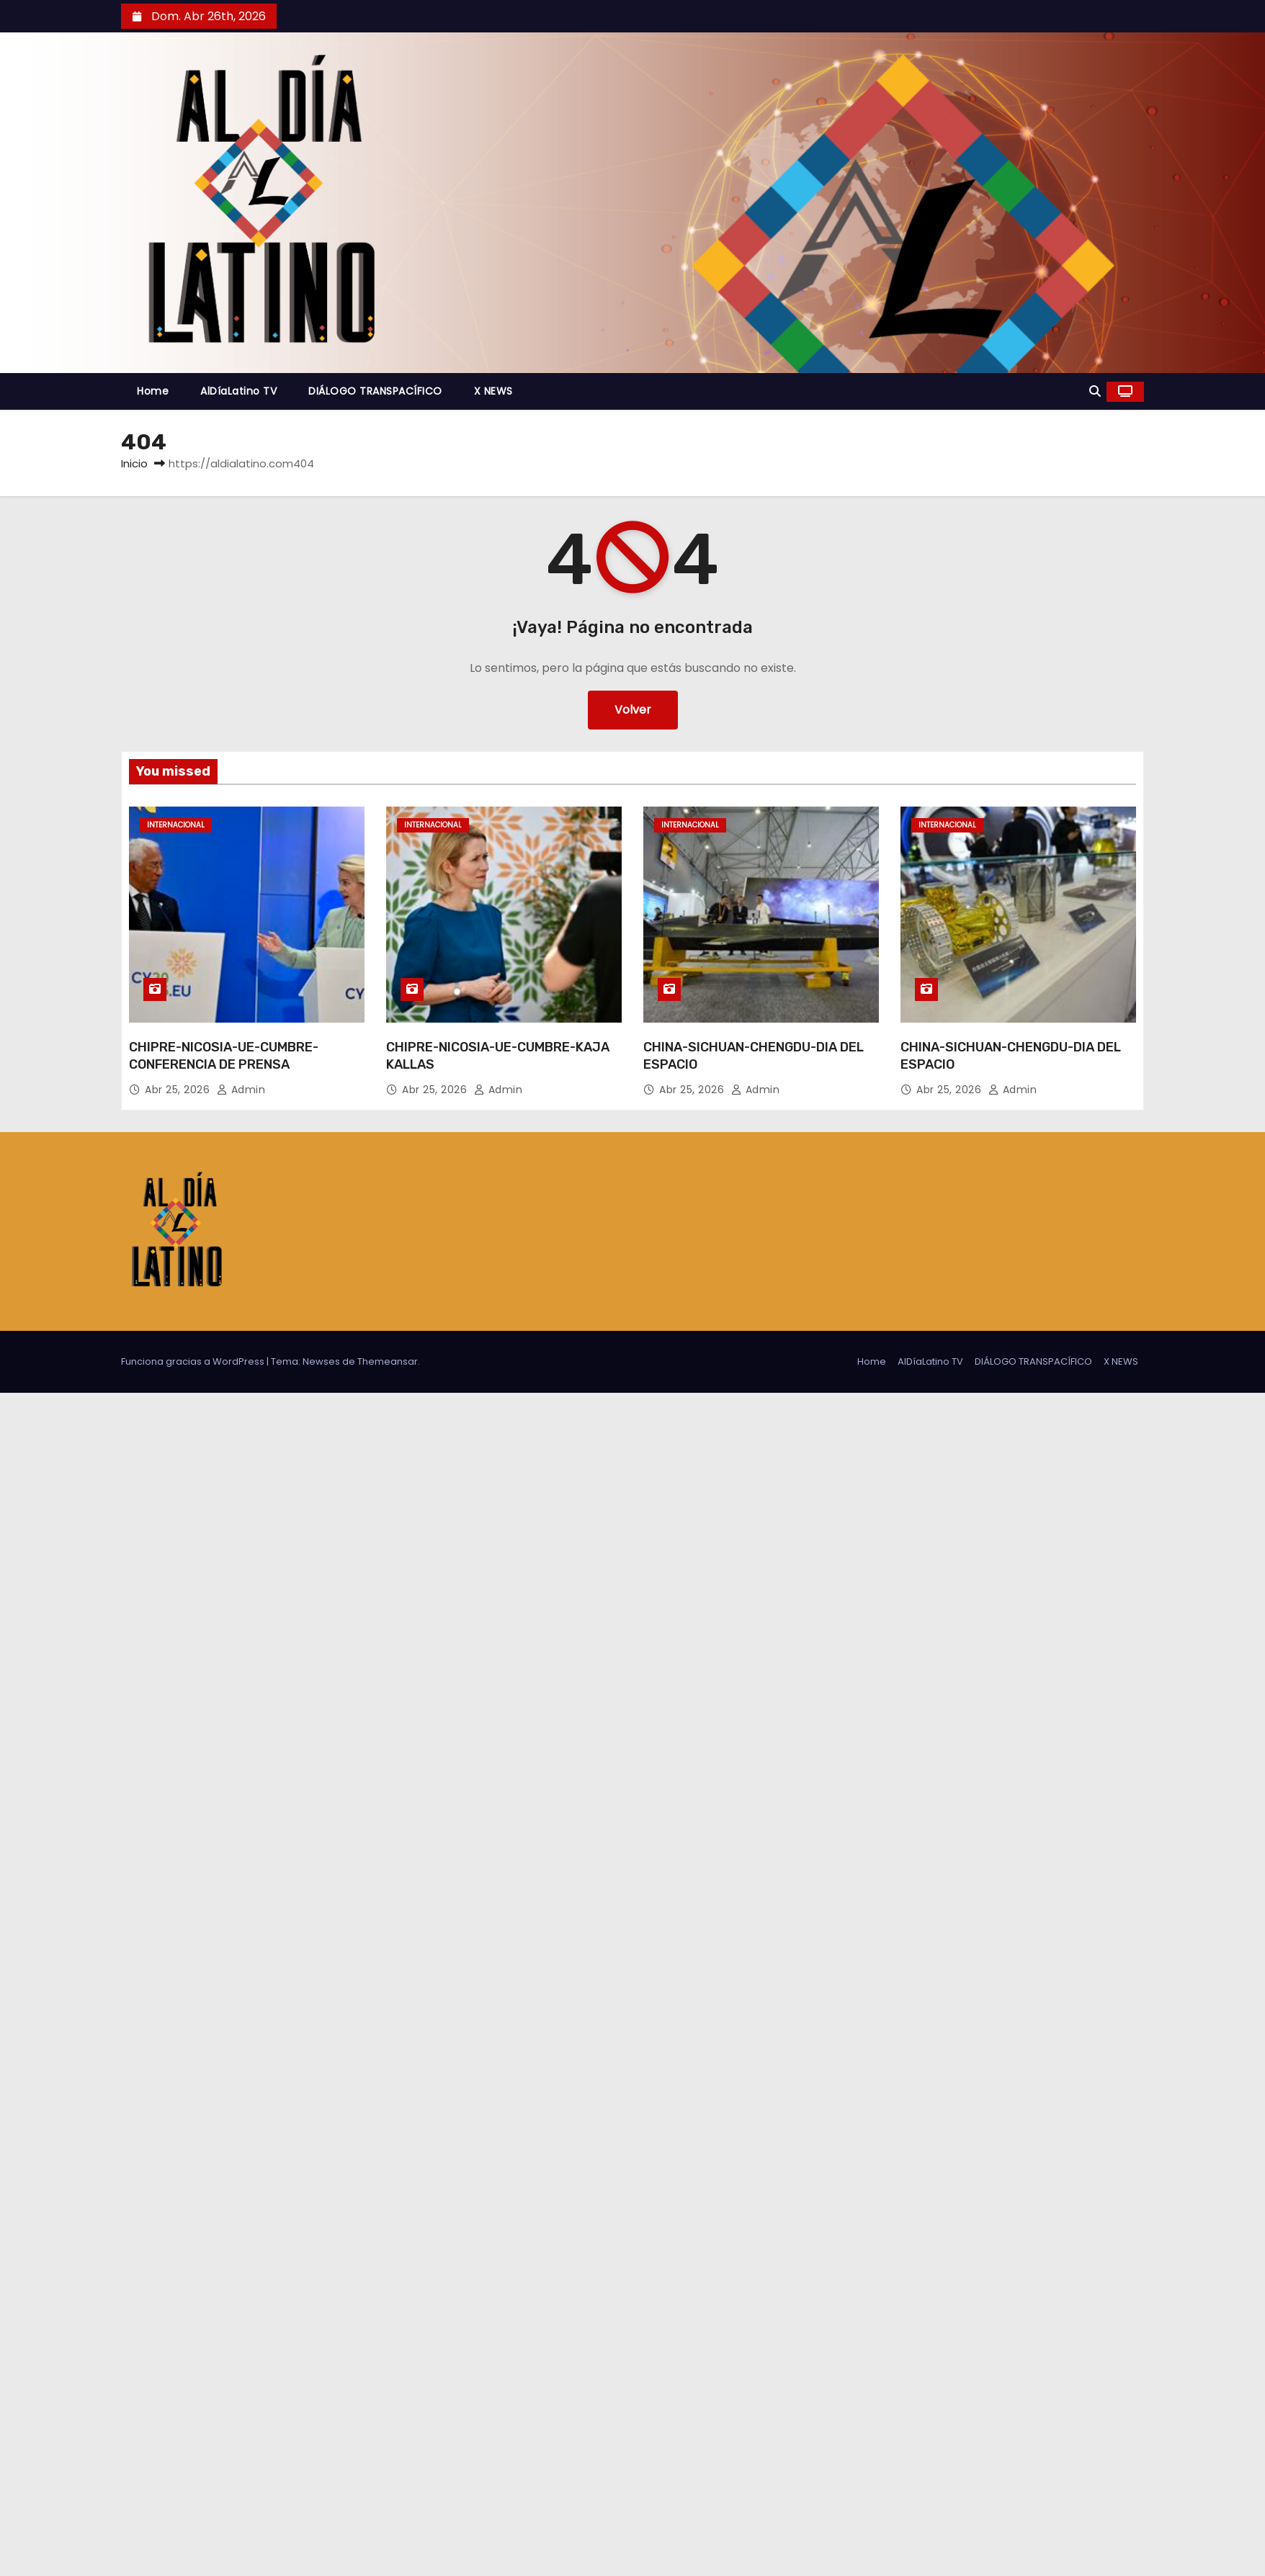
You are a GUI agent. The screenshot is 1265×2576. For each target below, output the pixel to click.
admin (241, 1089)
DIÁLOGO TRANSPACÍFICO (375, 391)
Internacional (176, 825)
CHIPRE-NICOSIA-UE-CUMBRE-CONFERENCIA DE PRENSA (223, 1055)
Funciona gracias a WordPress (194, 1361)
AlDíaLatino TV (238, 391)
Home (153, 391)
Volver (632, 709)
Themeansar (387, 1361)
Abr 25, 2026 (179, 1089)
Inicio (134, 463)
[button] (1095, 391)
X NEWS (493, 391)
